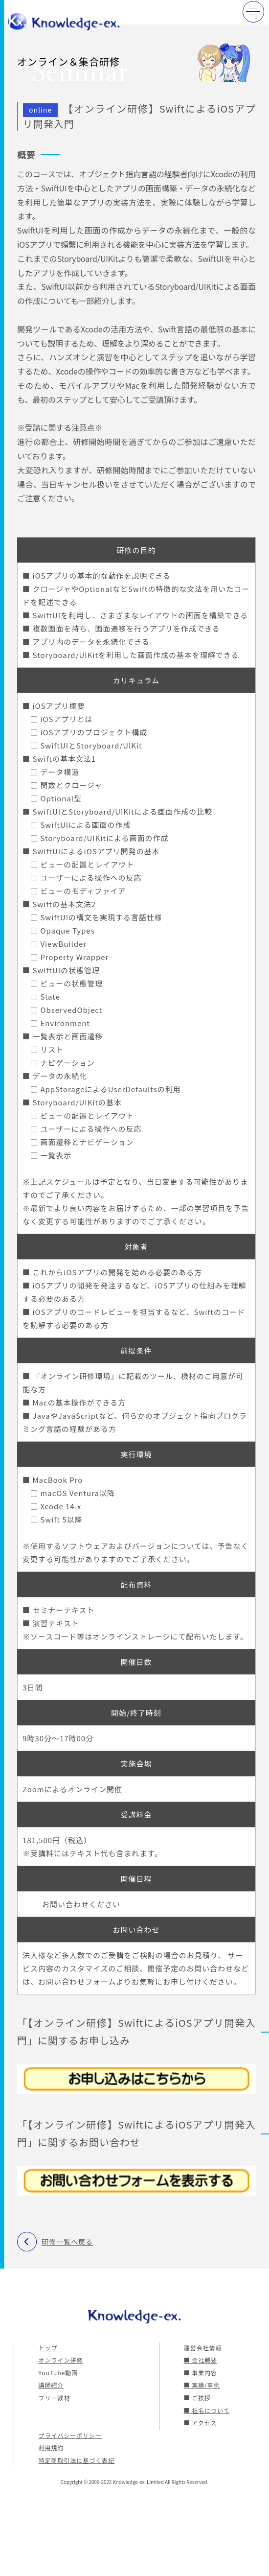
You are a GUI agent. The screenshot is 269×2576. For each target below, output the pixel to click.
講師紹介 (51, 2385)
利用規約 (51, 2447)
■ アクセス (200, 2422)
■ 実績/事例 (202, 2385)
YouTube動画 (58, 2372)
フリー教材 (54, 2397)
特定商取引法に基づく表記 (77, 2460)
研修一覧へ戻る (67, 2242)
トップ (48, 2347)
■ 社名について (207, 2410)
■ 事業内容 (201, 2372)
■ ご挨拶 (197, 2397)
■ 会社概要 (201, 2360)
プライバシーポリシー (70, 2435)
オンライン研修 (61, 2360)
